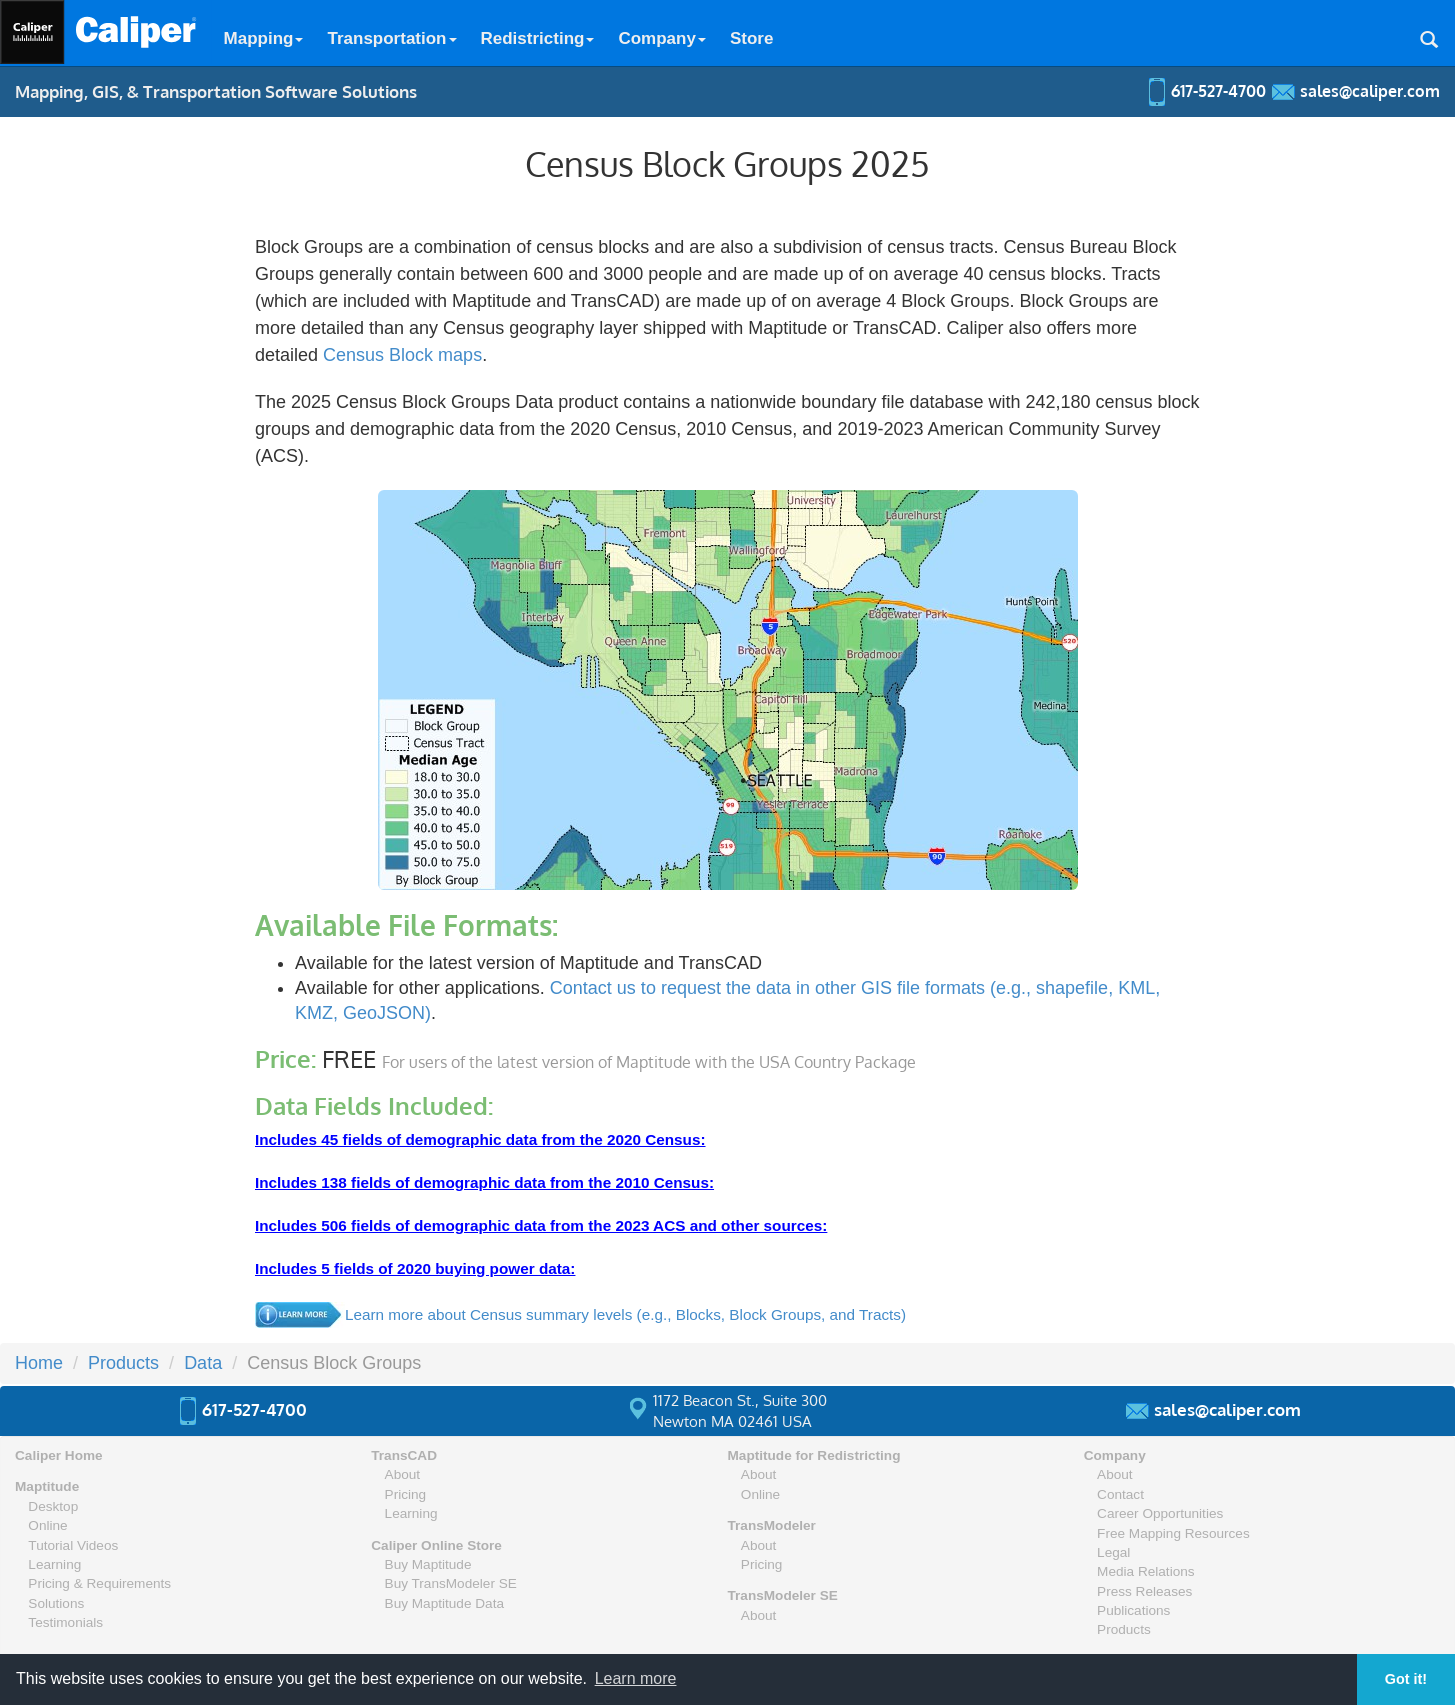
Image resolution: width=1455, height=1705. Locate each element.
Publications (1133, 1610)
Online (47, 1525)
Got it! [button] (1406, 1679)
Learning (54, 1564)
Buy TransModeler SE (451, 1583)
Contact (1120, 1494)
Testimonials (65, 1622)
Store (751, 38)
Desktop (53, 1506)
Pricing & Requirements (99, 1583)
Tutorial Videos (73, 1545)
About (403, 1474)
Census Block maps (402, 355)
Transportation (391, 38)
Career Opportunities (1160, 1513)
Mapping (264, 38)
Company (661, 38)
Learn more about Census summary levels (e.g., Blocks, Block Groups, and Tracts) (625, 1314)
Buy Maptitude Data (444, 1603)
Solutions (56, 1603)
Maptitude (47, 1486)
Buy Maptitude (428, 1564)
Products (1124, 1629)
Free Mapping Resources (1173, 1533)
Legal (1113, 1552)
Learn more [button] (636, 1678)
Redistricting (538, 38)
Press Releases (1144, 1591)
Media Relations (1145, 1571)
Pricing (406, 1494)
